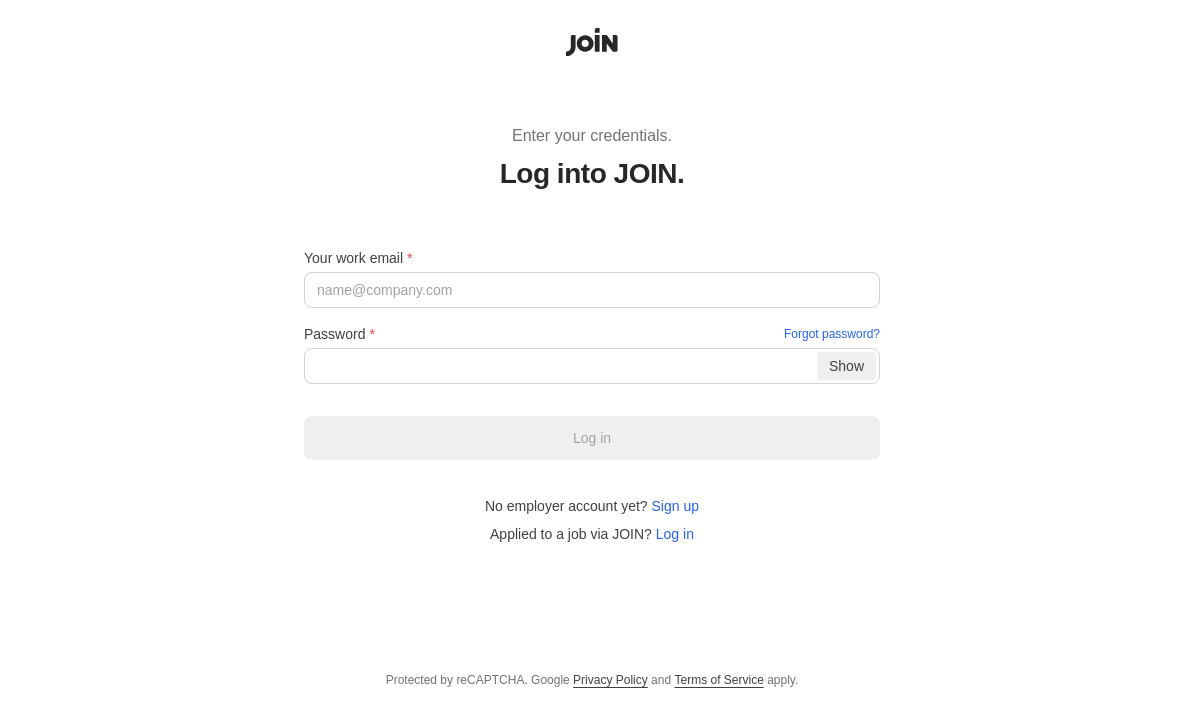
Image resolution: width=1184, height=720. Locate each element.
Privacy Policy (610, 680)
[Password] (592, 366)
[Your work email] (592, 290)
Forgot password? (832, 334)
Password (592, 334)
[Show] (846, 366)
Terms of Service (718, 680)
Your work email (358, 258)
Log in (675, 534)
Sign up (675, 506)
